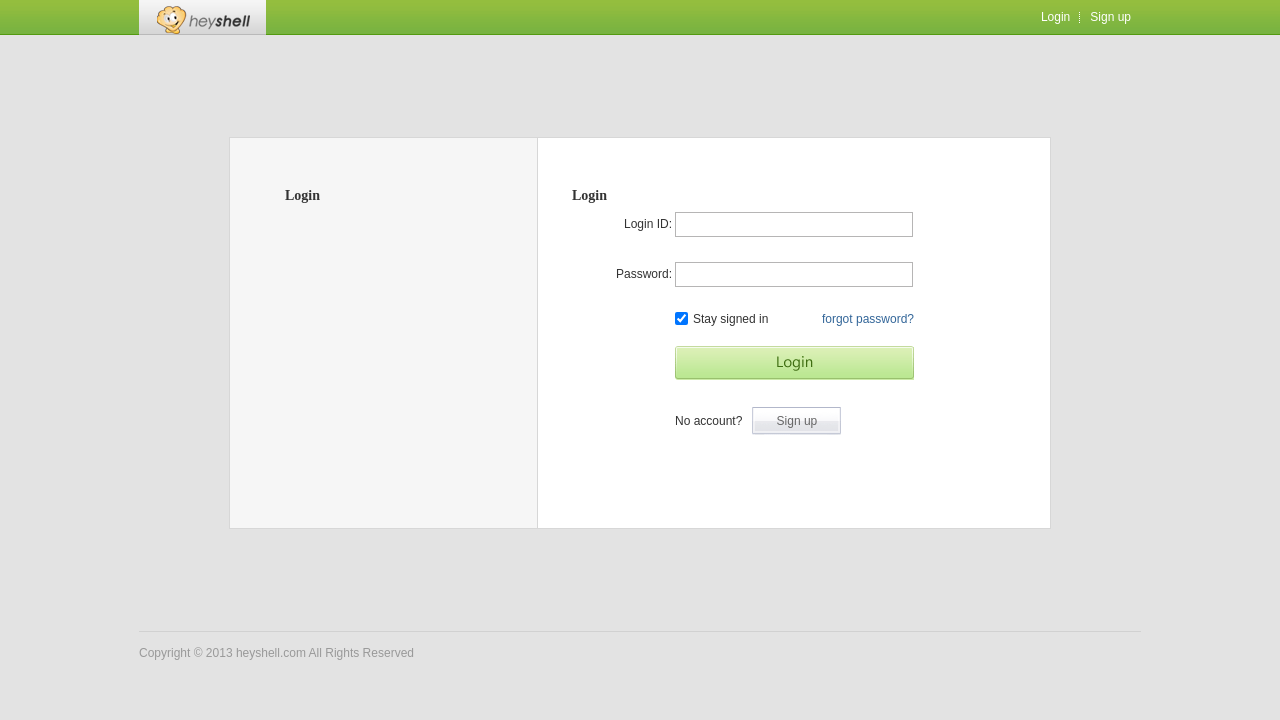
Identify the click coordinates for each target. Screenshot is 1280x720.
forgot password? (868, 319)
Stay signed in (721, 319)
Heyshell (202, 17)
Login (1055, 17)
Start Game (794, 363)
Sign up (1110, 17)
